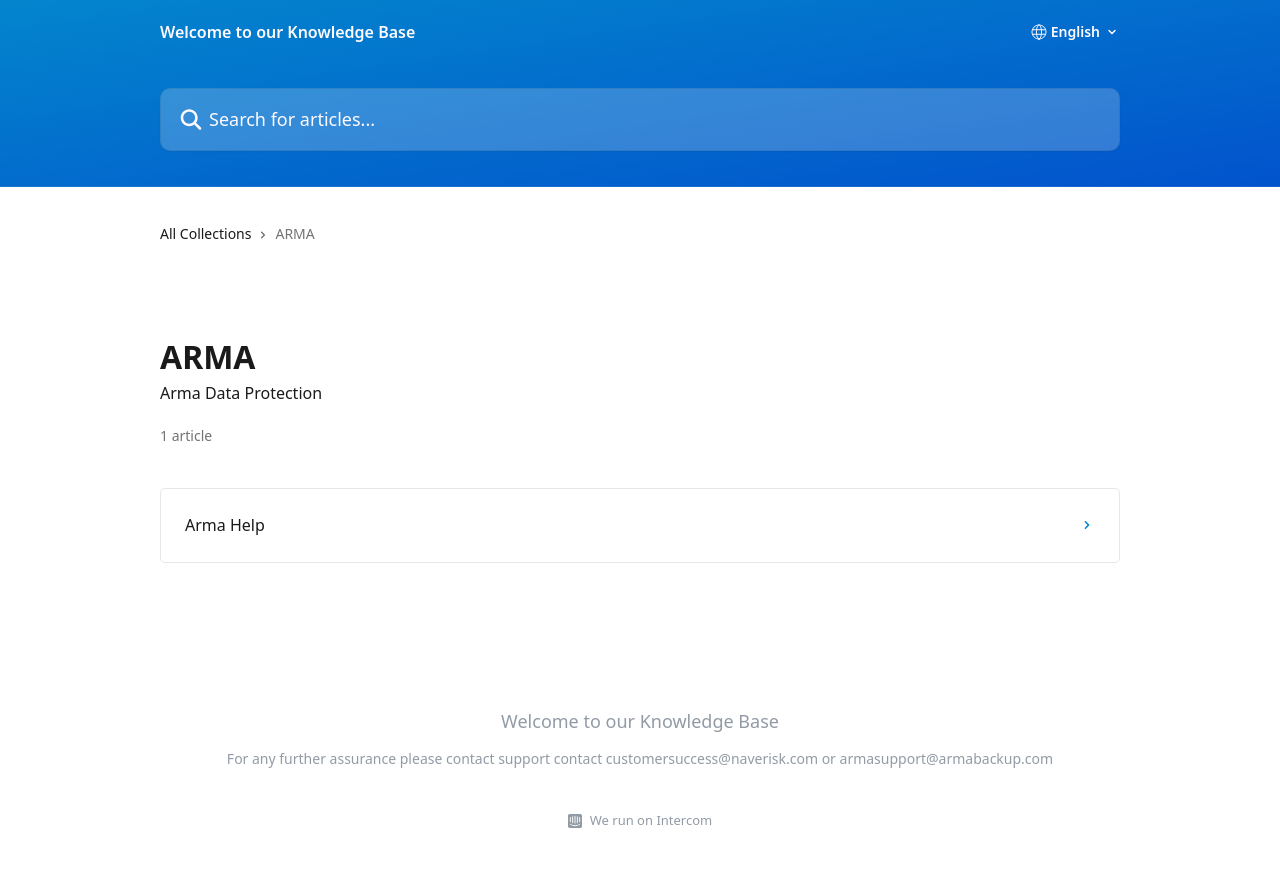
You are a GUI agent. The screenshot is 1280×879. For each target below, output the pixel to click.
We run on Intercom (651, 820)
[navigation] (640, 242)
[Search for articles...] (640, 119)
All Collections (205, 233)
